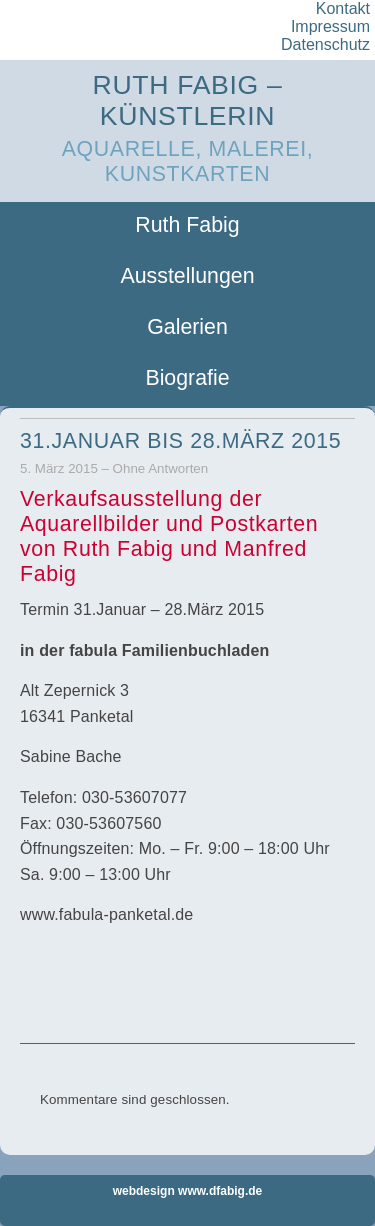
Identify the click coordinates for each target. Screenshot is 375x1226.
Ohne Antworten (161, 468)
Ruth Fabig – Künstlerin (188, 100)
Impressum (330, 26)
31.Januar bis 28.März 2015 (180, 441)
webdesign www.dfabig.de (188, 1191)
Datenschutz (325, 44)
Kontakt (343, 8)
